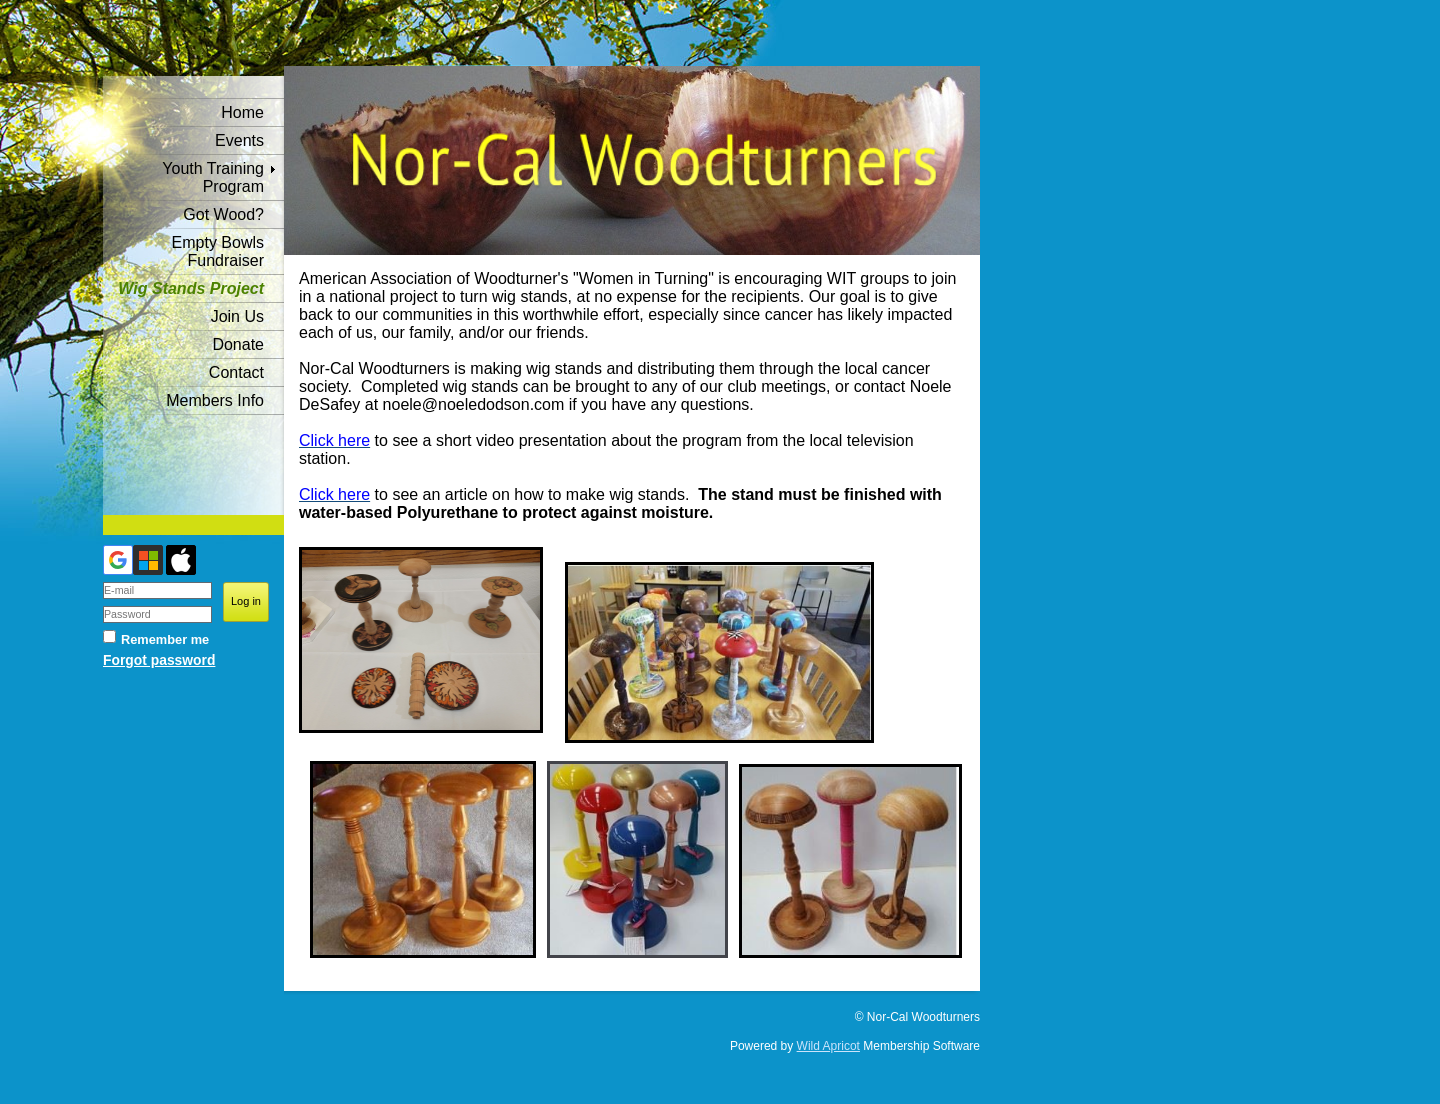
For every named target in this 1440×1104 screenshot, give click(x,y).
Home (242, 112)
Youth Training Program (213, 177)
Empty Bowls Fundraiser (218, 251)
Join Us (237, 316)
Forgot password (159, 660)
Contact (236, 372)
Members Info (215, 400)
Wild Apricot (828, 1046)
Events (239, 140)
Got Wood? (223, 214)
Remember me (165, 639)
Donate (238, 344)
